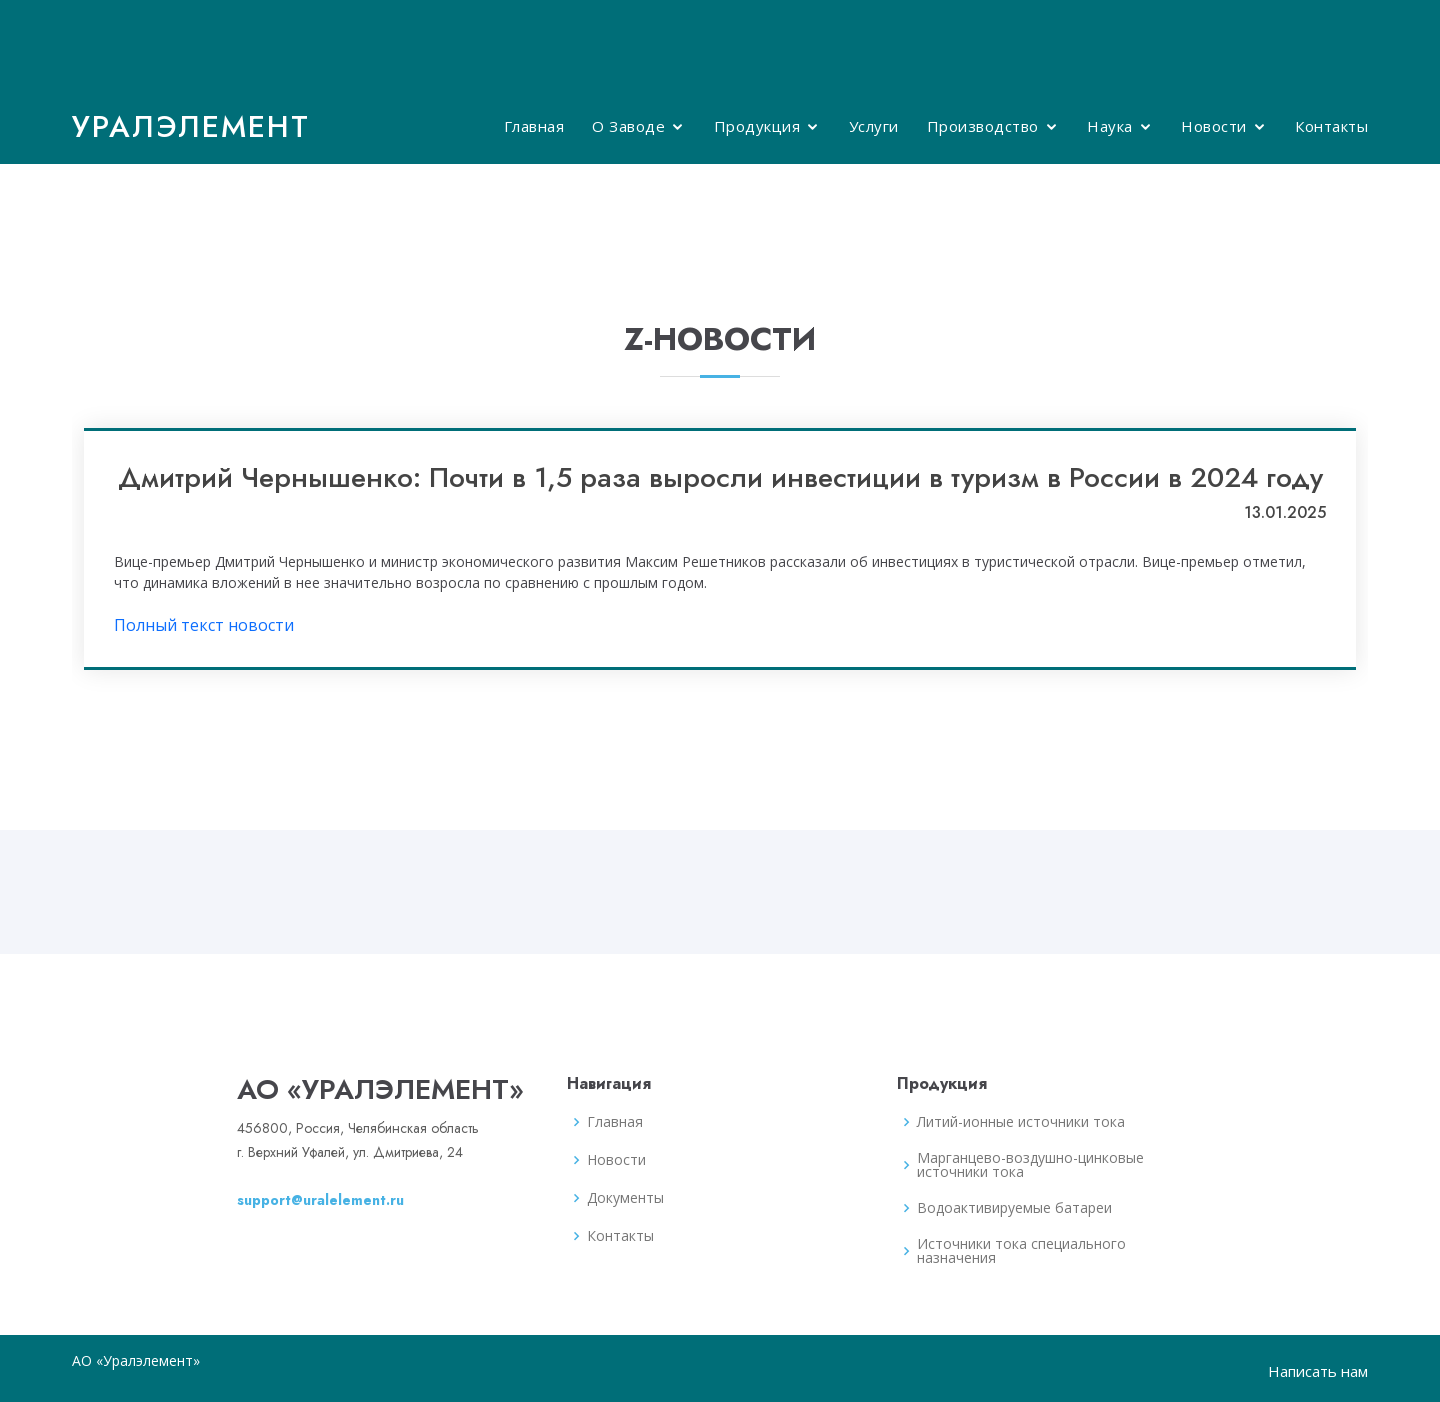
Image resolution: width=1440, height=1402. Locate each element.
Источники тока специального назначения (1021, 1251)
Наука (1110, 126)
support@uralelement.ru (320, 1200)
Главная (534, 126)
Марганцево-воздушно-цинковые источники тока (1030, 1165)
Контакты (1331, 126)
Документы (625, 1198)
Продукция (757, 126)
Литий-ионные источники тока (1021, 1122)
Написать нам (1318, 1371)
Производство (983, 126)
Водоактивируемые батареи (1014, 1208)
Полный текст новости (204, 625)
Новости (1214, 126)
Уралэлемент (191, 126)
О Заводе (628, 126)
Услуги (874, 126)
